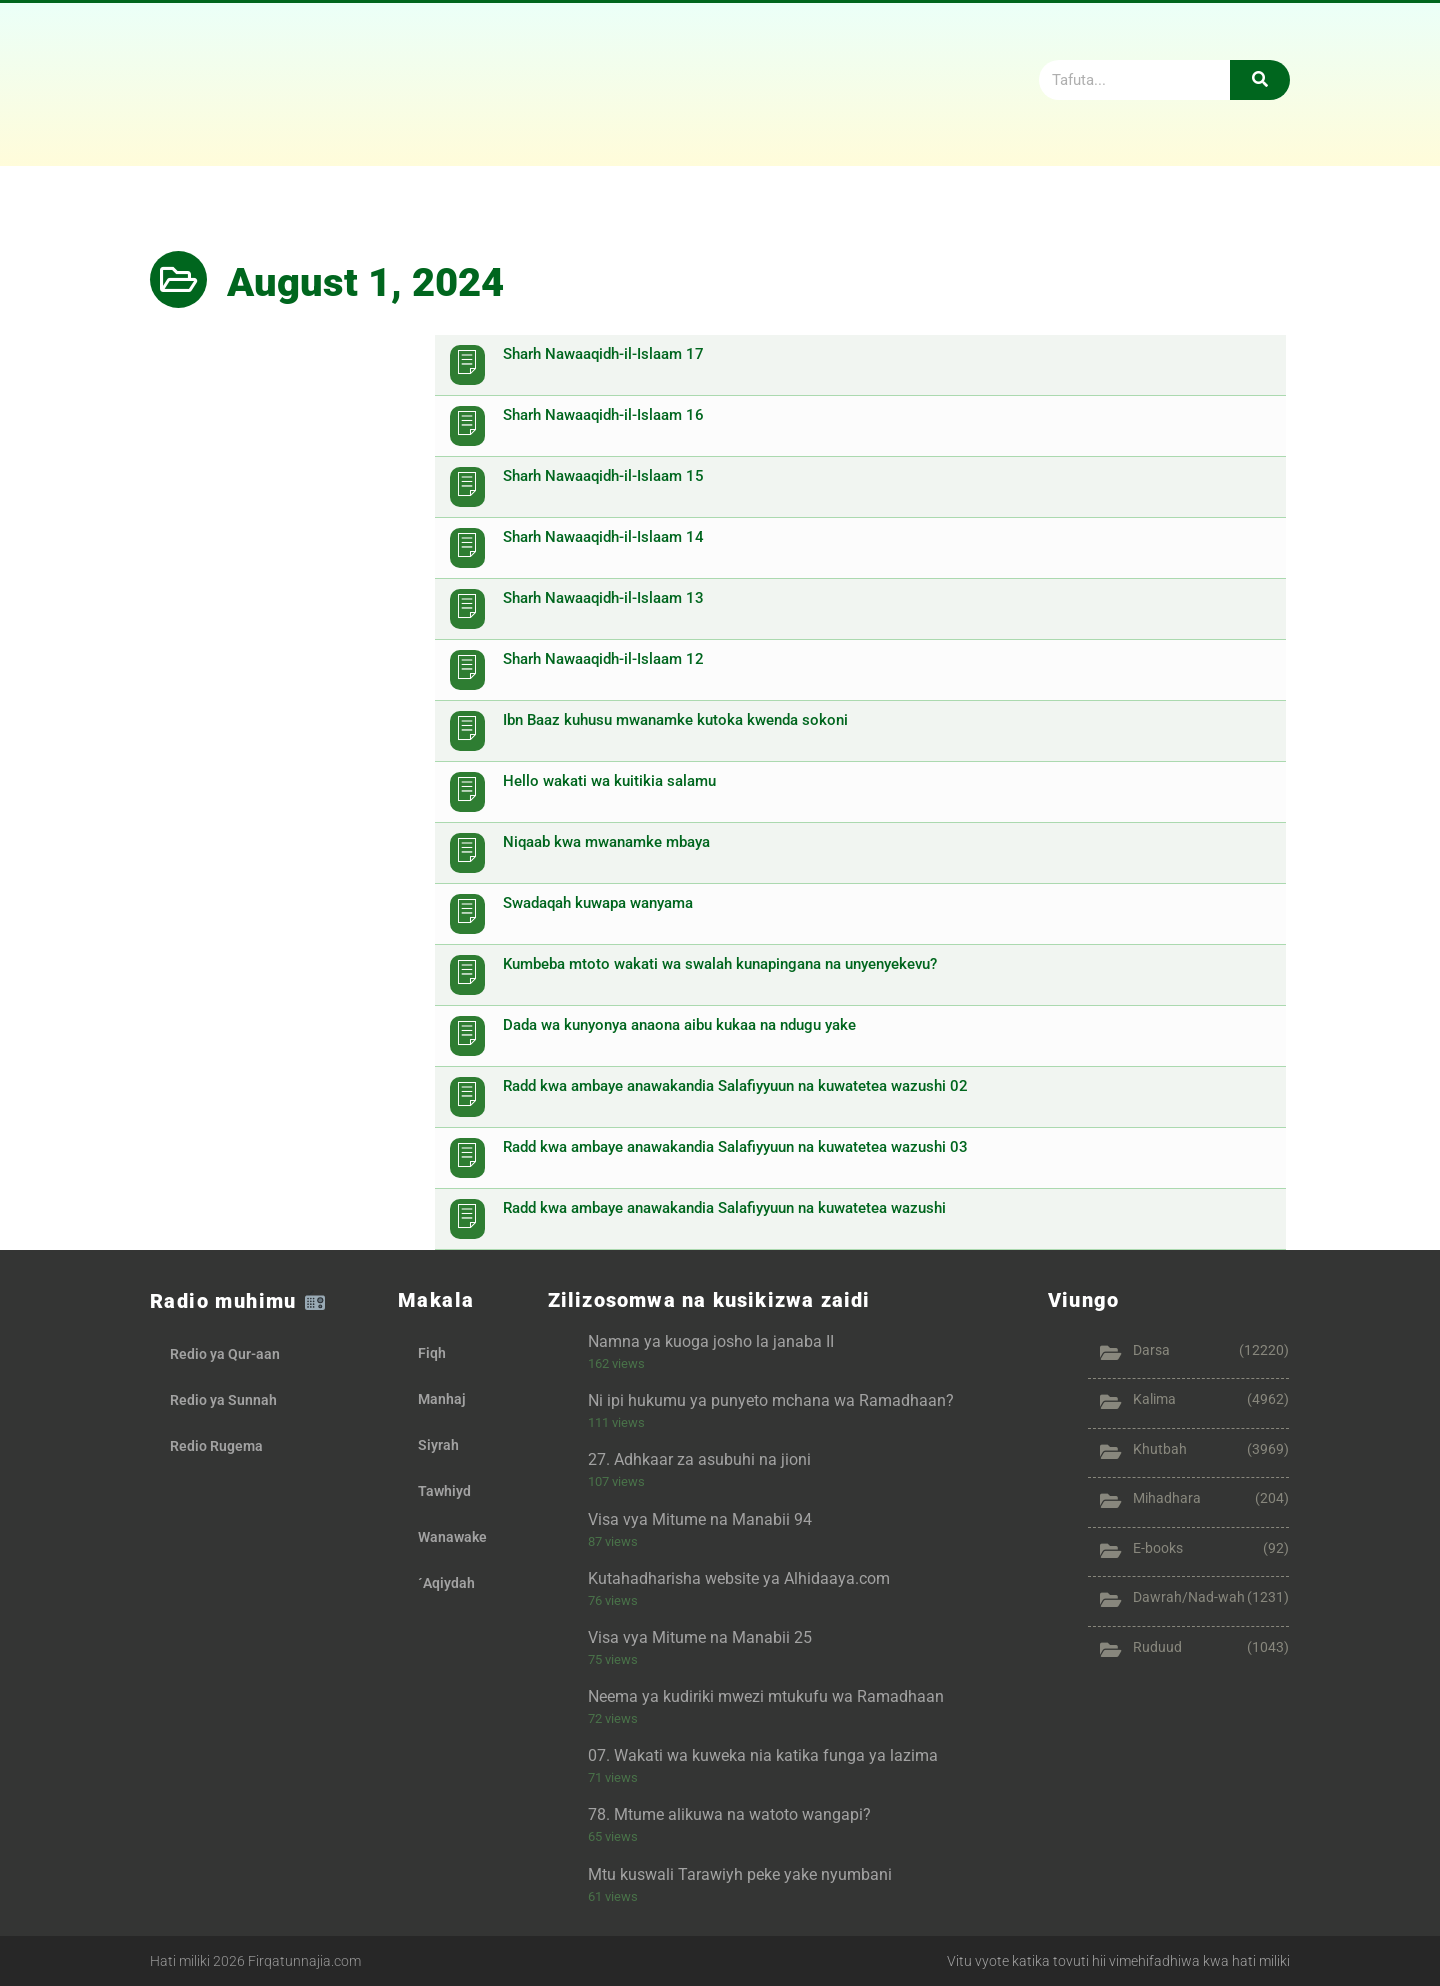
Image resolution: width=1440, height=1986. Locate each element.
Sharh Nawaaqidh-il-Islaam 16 (603, 415)
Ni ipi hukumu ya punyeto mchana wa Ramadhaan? (771, 1400)
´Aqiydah (446, 1583)
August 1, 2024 (365, 282)
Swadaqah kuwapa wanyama (598, 903)
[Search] (1260, 80)
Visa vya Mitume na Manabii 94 (700, 1519)
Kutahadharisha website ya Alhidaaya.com (739, 1578)
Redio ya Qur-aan (225, 1354)
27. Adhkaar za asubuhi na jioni (699, 1459)
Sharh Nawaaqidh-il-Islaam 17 (603, 354)
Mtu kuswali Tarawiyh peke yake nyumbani (740, 1874)
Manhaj (442, 1399)
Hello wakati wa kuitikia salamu (609, 781)
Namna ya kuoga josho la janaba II (711, 1341)
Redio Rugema (216, 1446)
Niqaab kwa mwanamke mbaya (606, 842)
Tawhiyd (444, 1491)
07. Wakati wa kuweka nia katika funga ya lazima (763, 1755)
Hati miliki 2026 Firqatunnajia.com (255, 1961)
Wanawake (452, 1537)
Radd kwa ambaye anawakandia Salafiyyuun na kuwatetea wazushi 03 (735, 1147)
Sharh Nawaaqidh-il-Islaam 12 (603, 659)
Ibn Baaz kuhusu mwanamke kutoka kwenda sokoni (675, 720)
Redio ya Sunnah (223, 1400)
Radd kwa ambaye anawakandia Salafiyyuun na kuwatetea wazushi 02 (735, 1086)
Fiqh (432, 1353)
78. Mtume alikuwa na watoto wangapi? (729, 1814)
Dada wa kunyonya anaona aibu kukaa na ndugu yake (679, 1025)
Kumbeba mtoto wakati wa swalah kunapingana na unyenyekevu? (720, 964)
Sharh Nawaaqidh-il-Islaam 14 (603, 537)
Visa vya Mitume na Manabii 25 (700, 1637)
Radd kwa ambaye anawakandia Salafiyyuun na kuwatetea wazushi (724, 1208)
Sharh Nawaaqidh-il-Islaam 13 (603, 598)
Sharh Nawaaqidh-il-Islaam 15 (603, 476)
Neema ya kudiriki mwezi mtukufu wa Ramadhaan (766, 1696)
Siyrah (438, 1445)
